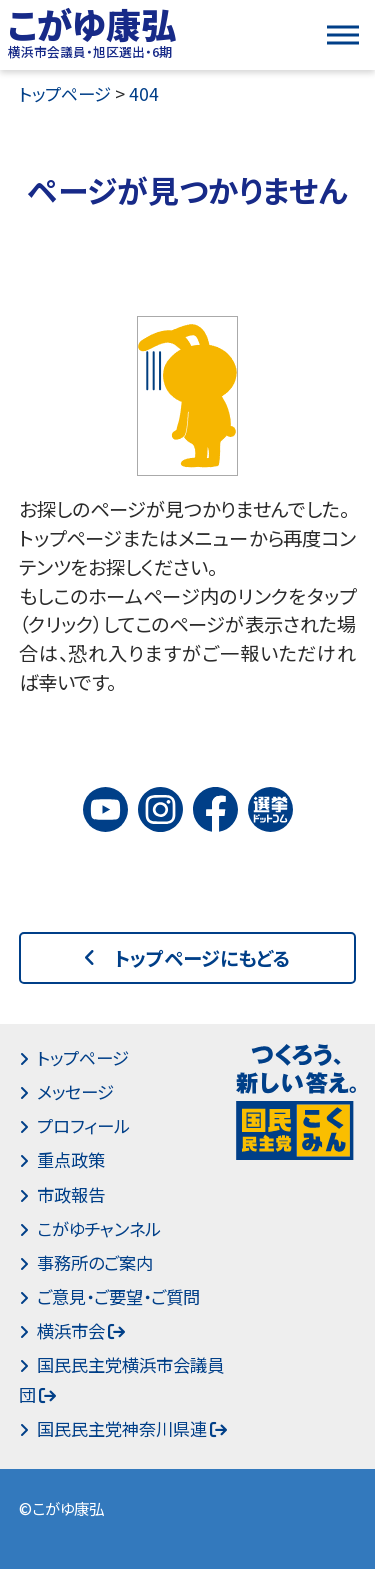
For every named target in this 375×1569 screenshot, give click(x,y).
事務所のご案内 (95, 1262)
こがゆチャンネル (99, 1228)
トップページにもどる (202, 958)
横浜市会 (71, 1330)
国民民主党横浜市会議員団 (121, 1379)
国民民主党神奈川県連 (122, 1428)
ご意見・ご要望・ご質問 (118, 1296)
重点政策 (71, 1159)
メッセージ (75, 1091)
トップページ (83, 1057)
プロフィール (83, 1125)
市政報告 (71, 1194)
